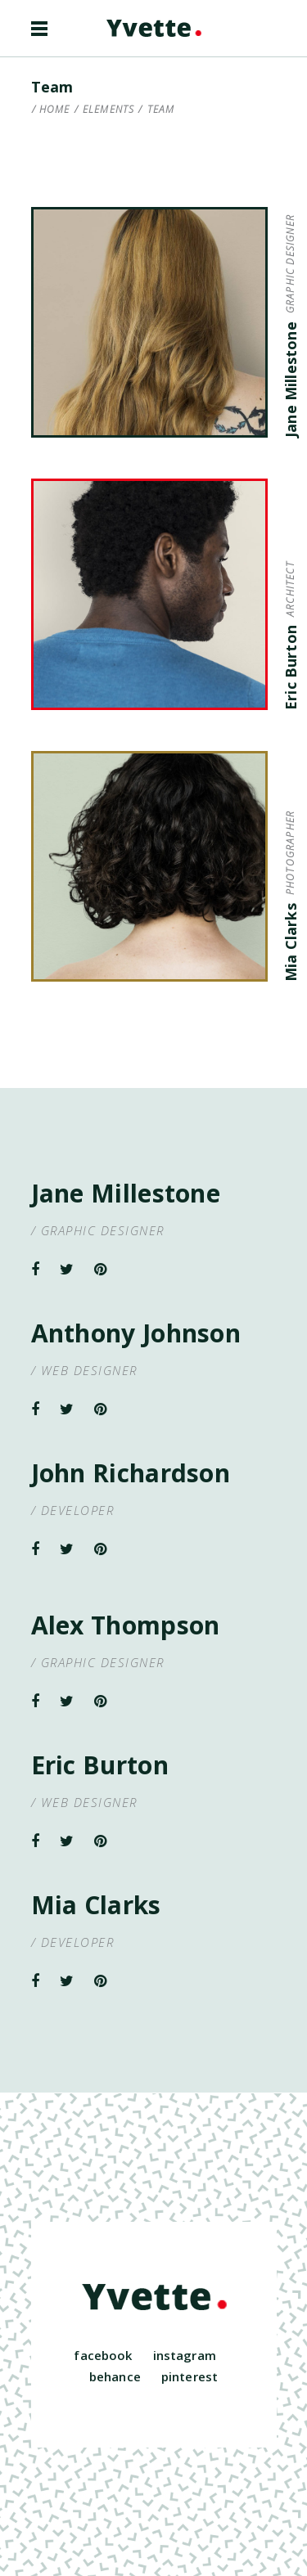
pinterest (189, 2376)
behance (115, 2376)
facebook (103, 2355)
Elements (109, 110)
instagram (184, 2355)
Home (54, 110)
